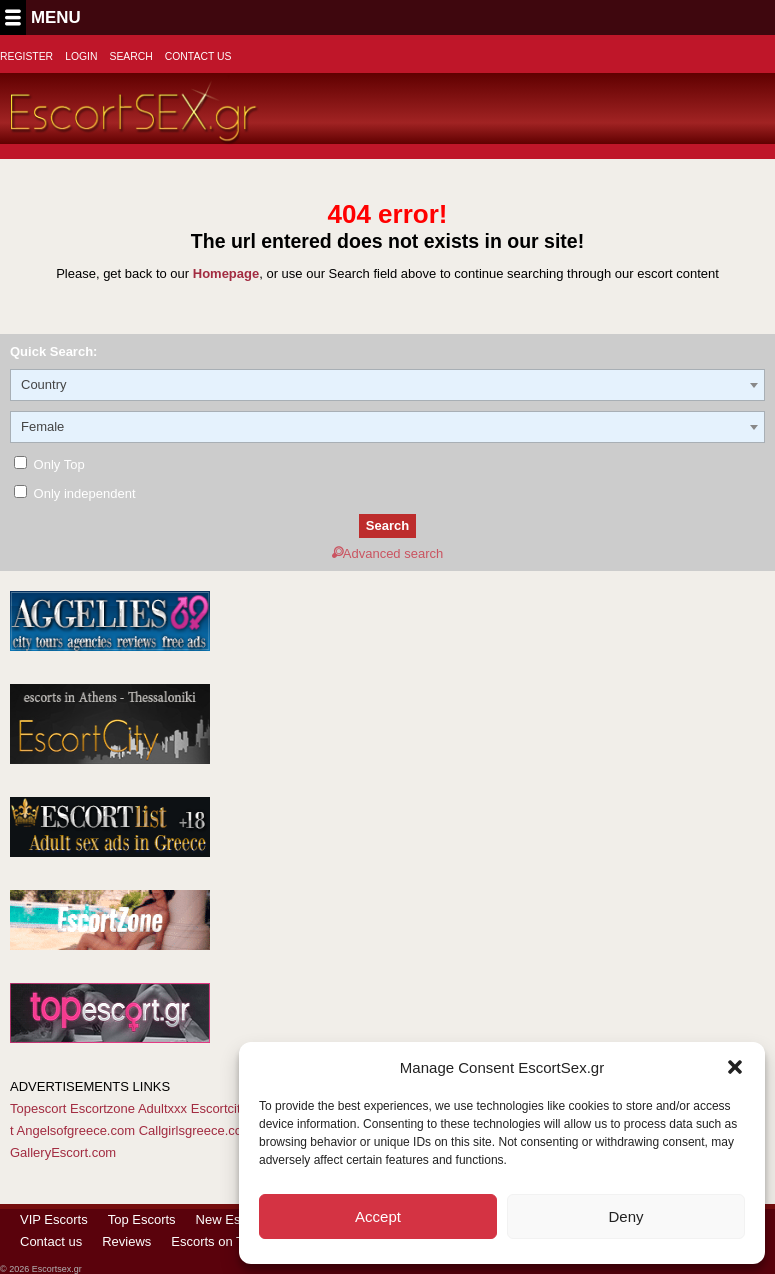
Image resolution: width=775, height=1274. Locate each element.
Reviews (126, 1241)
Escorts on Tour (216, 1241)
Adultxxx (162, 1108)
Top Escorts (142, 1219)
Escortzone (102, 1108)
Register (26, 56)
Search (130, 56)
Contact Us (198, 56)
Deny (625, 1216)
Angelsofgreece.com (76, 1130)
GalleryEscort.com (63, 1152)
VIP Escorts (54, 1219)
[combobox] (387, 385)
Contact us (51, 1241)
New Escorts (232, 1219)
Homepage (226, 273)
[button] (735, 1067)
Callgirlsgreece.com (196, 1130)
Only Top (49, 464)
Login (81, 56)
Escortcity (219, 1108)
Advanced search (387, 553)
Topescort (38, 1108)
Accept (378, 1216)
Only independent (75, 493)
